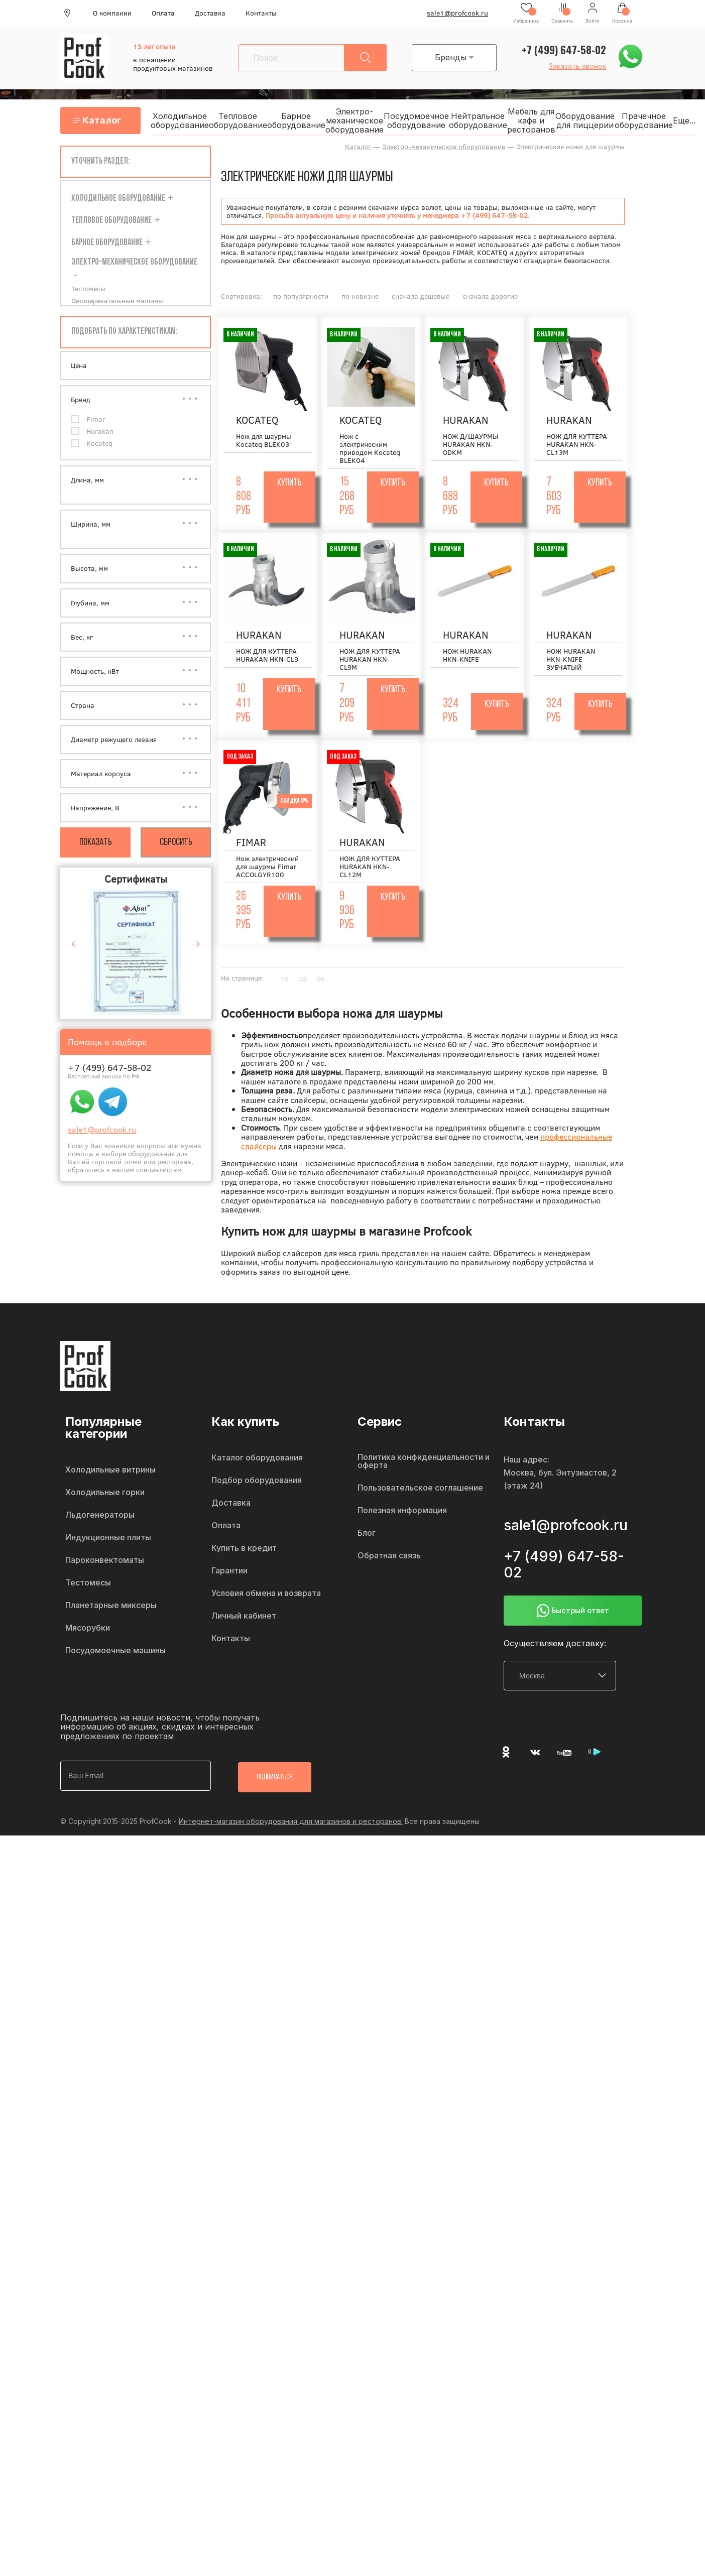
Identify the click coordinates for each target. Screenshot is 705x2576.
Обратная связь (389, 1556)
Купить (289, 484)
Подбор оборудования (256, 1481)
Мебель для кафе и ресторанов (541, 121)
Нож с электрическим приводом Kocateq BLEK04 (369, 449)
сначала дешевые (420, 297)
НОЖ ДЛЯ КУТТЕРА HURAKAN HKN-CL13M (576, 445)
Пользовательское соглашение (420, 1489)
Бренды (457, 57)
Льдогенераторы (100, 1516)
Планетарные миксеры (111, 1606)
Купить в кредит (244, 1549)
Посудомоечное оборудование (425, 121)
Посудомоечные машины (115, 1651)
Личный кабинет (243, 1617)
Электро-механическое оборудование (364, 121)
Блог (367, 1534)
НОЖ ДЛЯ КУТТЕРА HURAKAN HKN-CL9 (267, 656)
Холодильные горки (105, 1493)
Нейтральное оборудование (487, 121)
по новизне (360, 297)
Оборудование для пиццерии (594, 121)
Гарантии (229, 1571)
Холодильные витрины (110, 1471)
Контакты (261, 13)
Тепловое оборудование (247, 121)
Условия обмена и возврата (266, 1594)
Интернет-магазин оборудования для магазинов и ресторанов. (291, 1821)
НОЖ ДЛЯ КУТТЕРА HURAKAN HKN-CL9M (369, 660)
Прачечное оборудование (653, 121)
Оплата (163, 13)
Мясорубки (87, 1629)
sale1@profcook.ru (457, 13)
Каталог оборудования (257, 1458)
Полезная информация (402, 1511)
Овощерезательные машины (117, 302)
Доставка (210, 13)
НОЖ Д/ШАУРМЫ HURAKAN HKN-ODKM (471, 445)
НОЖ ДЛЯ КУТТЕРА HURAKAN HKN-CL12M (369, 868)
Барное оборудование (306, 121)
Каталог (105, 121)
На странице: (242, 979)
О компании (112, 13)
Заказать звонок (577, 66)
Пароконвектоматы (104, 1561)
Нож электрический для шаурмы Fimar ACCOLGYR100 (267, 868)
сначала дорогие (490, 297)
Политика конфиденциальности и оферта (424, 1462)
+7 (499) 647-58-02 (564, 49)
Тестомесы (88, 290)
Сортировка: (241, 297)
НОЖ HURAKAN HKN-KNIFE (467, 656)
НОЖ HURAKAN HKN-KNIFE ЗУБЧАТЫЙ (570, 660)
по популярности (300, 297)
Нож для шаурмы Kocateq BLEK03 (263, 441)
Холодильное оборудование (189, 121)
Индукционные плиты (108, 1538)
